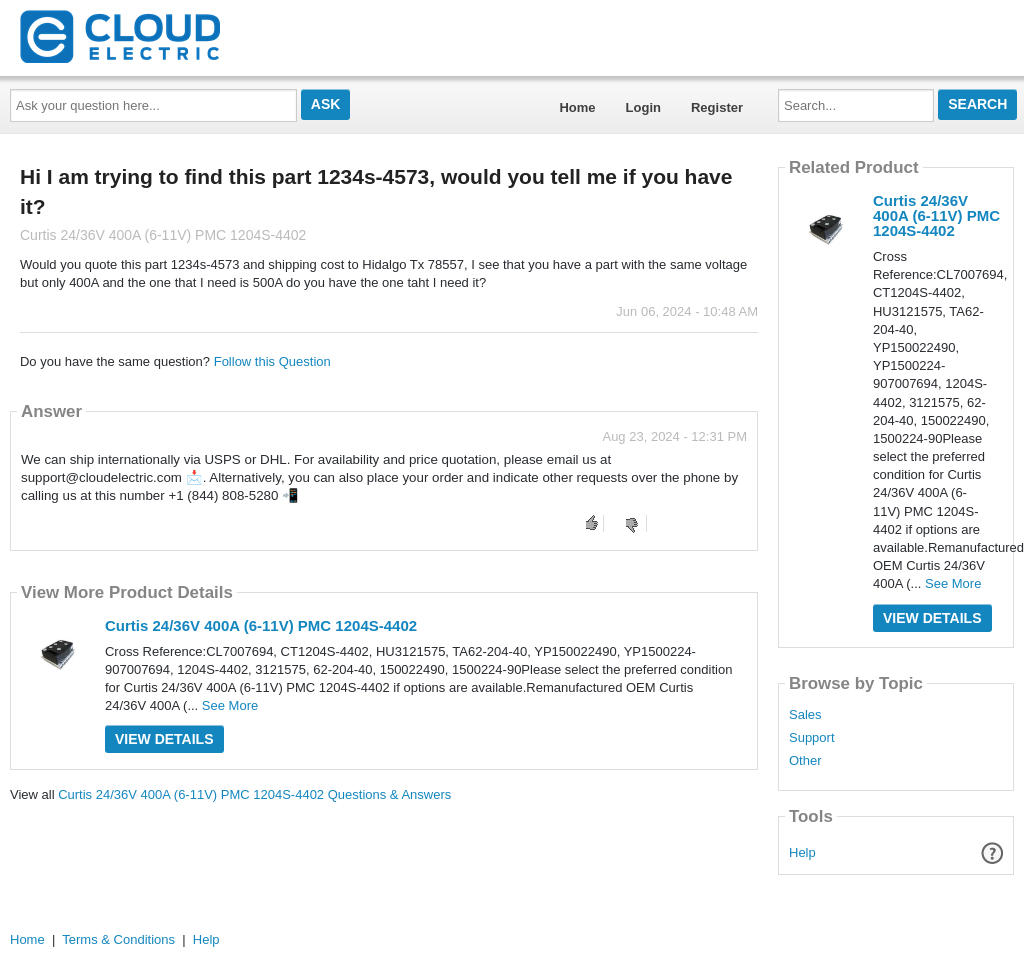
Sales (805, 715)
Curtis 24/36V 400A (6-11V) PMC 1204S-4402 (261, 625)
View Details (164, 739)
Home (577, 107)
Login (643, 107)
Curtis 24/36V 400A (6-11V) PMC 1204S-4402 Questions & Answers (254, 794)
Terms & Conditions (118, 939)
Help (802, 852)
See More (230, 705)
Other (805, 761)
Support (812, 738)
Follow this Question (272, 361)
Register (717, 107)
